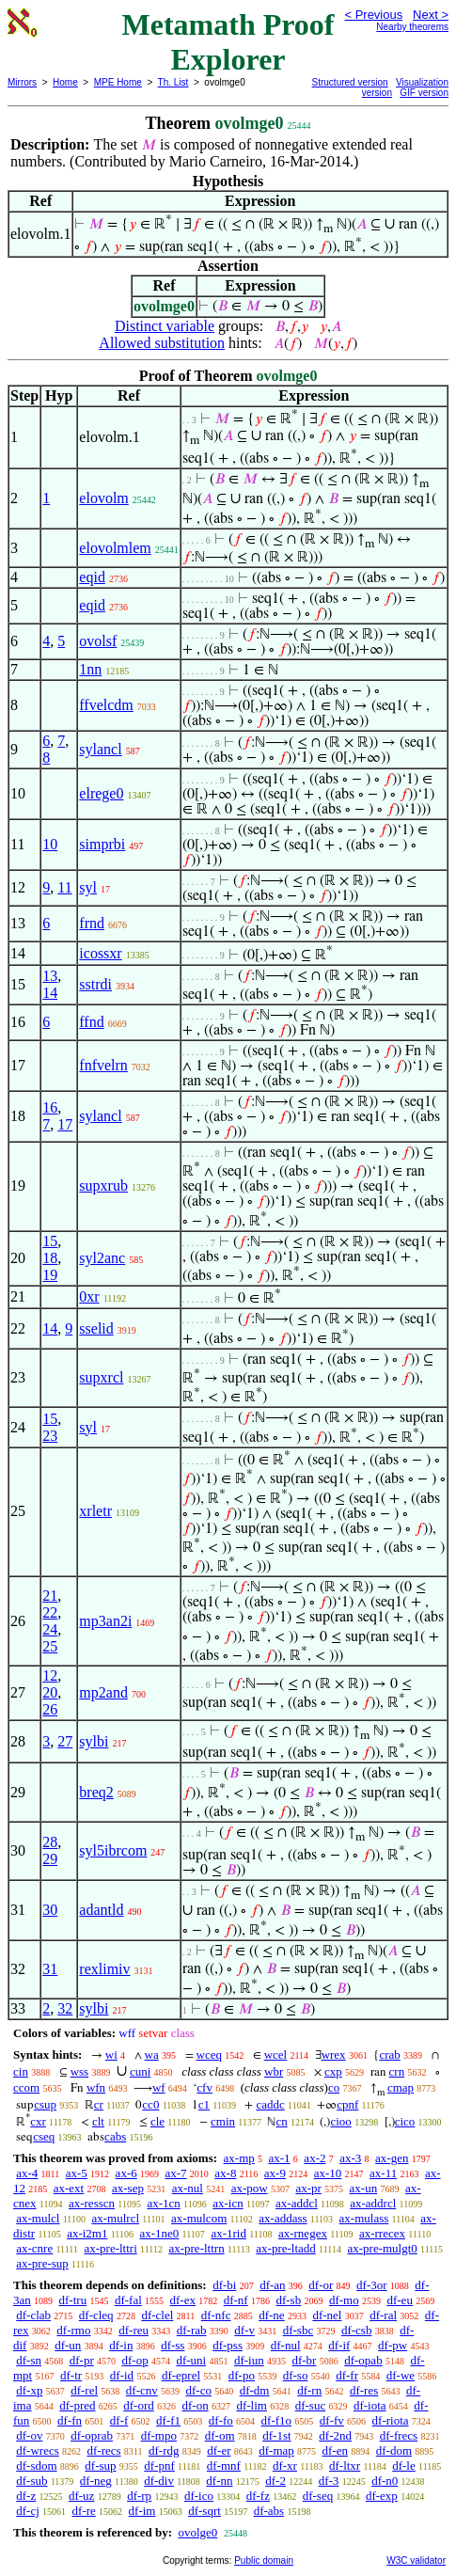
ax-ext (69, 2188)
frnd (91, 923)
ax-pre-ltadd (286, 2248)
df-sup (100, 2465)
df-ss (172, 2345)
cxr (38, 2121)
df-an (272, 2285)
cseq (44, 2136)
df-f (119, 2420)
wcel (276, 2054)
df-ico (198, 2496)
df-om (220, 2435)
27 (64, 1741)
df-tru (73, 2300)
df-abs (269, 2511)
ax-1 (280, 2158)
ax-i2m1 (87, 2233)
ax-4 (27, 2173)
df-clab (33, 2315)
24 (49, 1629)
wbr (273, 2071)
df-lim (251, 2405)
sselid (96, 1328)
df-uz (81, 2496)
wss (80, 2071)
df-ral (383, 2315)
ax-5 (76, 2173)
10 (49, 844)
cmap (400, 2087)
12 (49, 1675)
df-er (218, 2450)
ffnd (91, 1022)
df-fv (332, 2420)
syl (88, 887)
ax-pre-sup (42, 2263)
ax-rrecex (382, 2233)
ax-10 (328, 2173)
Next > (430, 15)
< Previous (373, 15)
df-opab (363, 2360)
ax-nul (187, 2188)
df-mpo (159, 2435)
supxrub (103, 1185)
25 (49, 1646)
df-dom (394, 2450)
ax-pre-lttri (110, 2248)
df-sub (31, 2480)
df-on (195, 2405)
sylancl (100, 749)
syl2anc (102, 1258)
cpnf (347, 2104)
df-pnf (159, 2465)
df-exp (382, 2496)
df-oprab (92, 2435)
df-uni (191, 2360)
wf (158, 2087)
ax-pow (249, 2188)
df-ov (29, 2435)
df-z (26, 2496)
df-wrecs (37, 2450)
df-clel (157, 2315)
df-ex (183, 2300)
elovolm (103, 498)
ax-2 (314, 2158)
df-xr (285, 2465)
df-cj (27, 2511)
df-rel (84, 2390)
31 (49, 1969)
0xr (89, 1296)
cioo (340, 2121)
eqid (92, 577)
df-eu (399, 2300)
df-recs (103, 2450)
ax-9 (275, 2173)
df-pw (392, 2345)
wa (152, 2054)
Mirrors (22, 82)
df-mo (344, 2300)
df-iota (370, 2405)
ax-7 (175, 2173)
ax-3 (350, 2158)
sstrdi (95, 984)
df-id (122, 2375)
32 (64, 2008)
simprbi (102, 844)
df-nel (326, 2315)
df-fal (128, 2300)
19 (49, 1275)
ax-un (364, 2188)
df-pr (82, 2360)
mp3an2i (105, 1621)
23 (49, 1436)
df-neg (96, 2480)
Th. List (173, 82)
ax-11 (383, 2173)
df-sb (288, 2300)
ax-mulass (364, 2218)
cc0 (150, 2104)
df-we (400, 2375)
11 (64, 887)
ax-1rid (228, 2233)
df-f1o (276, 2420)
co (333, 2087)
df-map (276, 2450)
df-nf (236, 2300)
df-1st (276, 2435)
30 (49, 1910)
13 (49, 976)
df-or (320, 2285)
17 (64, 1124)
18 (49, 1258)
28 (49, 1842)
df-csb (356, 2330)
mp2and (103, 1692)
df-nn (219, 2480)
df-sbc (298, 2330)
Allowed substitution (162, 343)
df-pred (77, 2405)
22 (49, 1612)
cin (20, 2071)
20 (49, 1692)
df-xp (29, 2390)
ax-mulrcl (115, 2218)
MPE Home (118, 82)
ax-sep (128, 2188)
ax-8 (225, 2173)
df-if (339, 2345)
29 (49, 1859)
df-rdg (164, 2450)
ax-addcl (296, 2203)
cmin (223, 2121)
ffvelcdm (106, 705)
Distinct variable (164, 326)
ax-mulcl (37, 2218)
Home (65, 82)
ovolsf (98, 641)
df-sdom (36, 2465)
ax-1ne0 (159, 2233)
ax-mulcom (199, 2218)
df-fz (258, 2496)
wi (111, 2054)
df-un (68, 2345)
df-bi (224, 2285)
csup (45, 2104)
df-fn (69, 2420)
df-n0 (384, 2480)
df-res (364, 2390)
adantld (101, 1910)
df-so (295, 2375)
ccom (26, 2087)
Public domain (263, 2560)
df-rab (192, 2330)
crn (397, 2071)
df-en (335, 2450)
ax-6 (126, 2173)
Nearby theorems (412, 27)
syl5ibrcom (113, 1850)
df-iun (249, 2360)
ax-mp (239, 2158)
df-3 (329, 2480)
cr (98, 2104)
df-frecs (398, 2435)
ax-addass (283, 2218)
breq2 (96, 1792)
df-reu (133, 2330)
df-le (404, 2465)
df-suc (310, 2405)
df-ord (138, 2405)
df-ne (271, 2315)
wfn (95, 2087)
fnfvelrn (103, 1065)
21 (49, 1596)
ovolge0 (197, 2532)
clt (98, 2121)
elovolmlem (114, 548)
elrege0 (101, 793)
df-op (134, 2360)
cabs (115, 2136)
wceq (209, 2054)
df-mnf (224, 2465)
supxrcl (101, 1377)
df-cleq (96, 2315)
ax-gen (391, 2158)
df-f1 (168, 2420)
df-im (142, 2511)
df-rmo (73, 2330)
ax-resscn (92, 2203)
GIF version (424, 92)
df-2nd (335, 2435)
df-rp (139, 2496)
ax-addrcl (373, 2203)
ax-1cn (163, 2203)
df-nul (286, 2345)
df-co (198, 2390)
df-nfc (216, 2315)
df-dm (255, 2390)
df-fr (347, 2375)
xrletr (95, 1511)
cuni (140, 2071)
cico (405, 2121)
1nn (90, 669)
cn (281, 2121)
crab (389, 2054)
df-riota (390, 2420)
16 (49, 1107)
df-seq (318, 2496)
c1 (204, 2104)
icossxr (100, 953)
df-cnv (142, 2390)
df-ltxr (344, 2465)
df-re (84, 2511)
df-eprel (181, 2375)
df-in (121, 2345)
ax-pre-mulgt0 (382, 2248)
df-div (159, 2480)
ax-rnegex (302, 2233)
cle (157, 2121)
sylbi (93, 1741)
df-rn (309, 2390)
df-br (303, 2360)
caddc (270, 2104)
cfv (204, 2087)
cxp (333, 2071)
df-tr (71, 2375)
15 (49, 1241)
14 (49, 993)
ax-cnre (34, 2248)
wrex (334, 2054)
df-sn (28, 2360)
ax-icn (227, 2203)
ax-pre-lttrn (196, 2248)
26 (49, 1709)
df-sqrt (204, 2511)
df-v (244, 2330)
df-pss (227, 2345)
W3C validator (416, 2560)
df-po (241, 2375)
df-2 (275, 2480)
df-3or (371, 2285)
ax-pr (308, 2188)
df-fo (221, 2420)
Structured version (350, 82)
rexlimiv (104, 1969)
